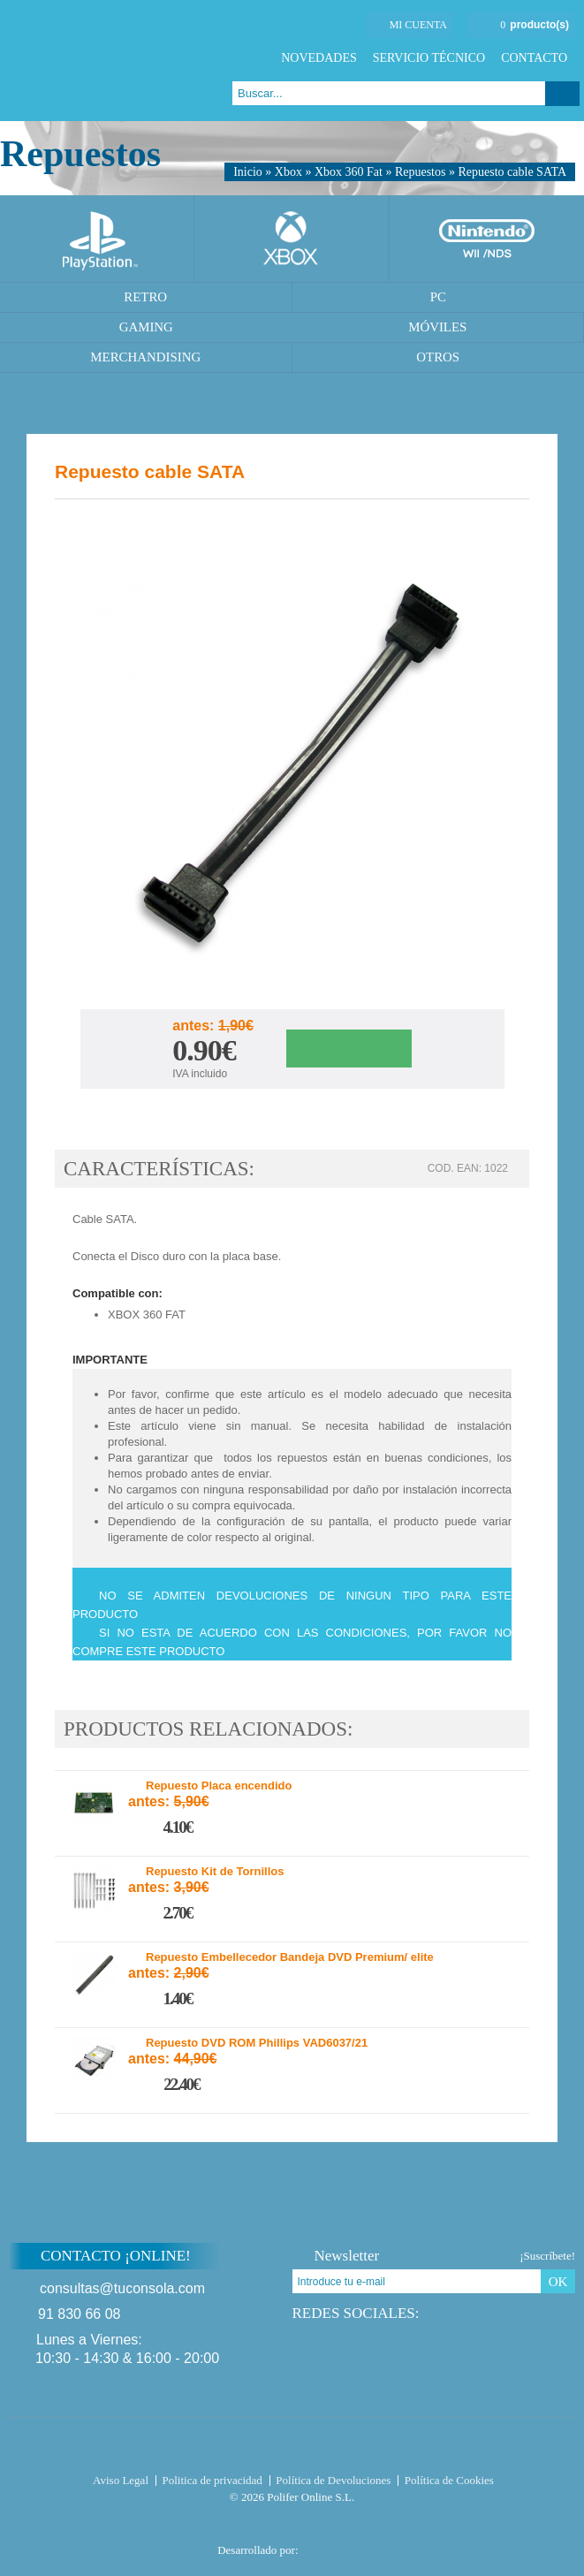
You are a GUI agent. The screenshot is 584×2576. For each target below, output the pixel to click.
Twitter (493, 520)
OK (558, 2282)
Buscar (562, 93)
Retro (145, 297)
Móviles (437, 327)
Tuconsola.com (292, 2448)
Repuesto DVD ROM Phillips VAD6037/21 (257, 2043)
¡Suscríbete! (547, 2255)
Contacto (534, 58)
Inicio (247, 172)
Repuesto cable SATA (512, 172)
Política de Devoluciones (333, 2480)
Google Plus (518, 520)
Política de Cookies (449, 2480)
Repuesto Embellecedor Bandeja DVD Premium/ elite (290, 1957)
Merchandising (145, 357)
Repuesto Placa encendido (219, 1786)
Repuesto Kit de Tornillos (215, 1872)
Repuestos (420, 172)
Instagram (498, 2313)
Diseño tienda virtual (336, 2545)
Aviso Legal (120, 2480)
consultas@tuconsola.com (122, 2288)
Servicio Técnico (429, 58)
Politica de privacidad (212, 2480)
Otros (437, 357)
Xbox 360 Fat (349, 172)
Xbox (288, 172)
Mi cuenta (418, 25)
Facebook (469, 520)
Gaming (146, 327)
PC (438, 297)
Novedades (319, 58)
